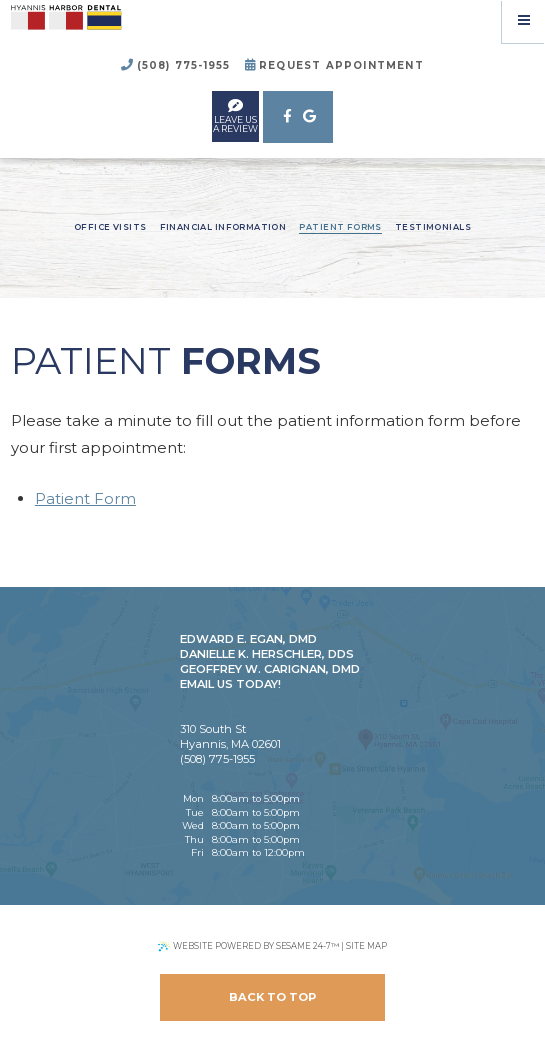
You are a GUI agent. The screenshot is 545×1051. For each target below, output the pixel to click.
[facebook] (286, 117)
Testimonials (433, 227)
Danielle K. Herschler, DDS (267, 654)
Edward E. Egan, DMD (248, 639)
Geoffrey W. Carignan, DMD (270, 669)
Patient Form (85, 498)
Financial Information (223, 227)
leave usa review (235, 115)
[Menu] (523, 21)
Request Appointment (334, 65)
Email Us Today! (230, 684)
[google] (309, 117)
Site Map (366, 946)
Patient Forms (340, 227)
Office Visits (110, 227)
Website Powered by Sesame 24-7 (248, 946)
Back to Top (272, 997)
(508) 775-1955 (175, 65)
